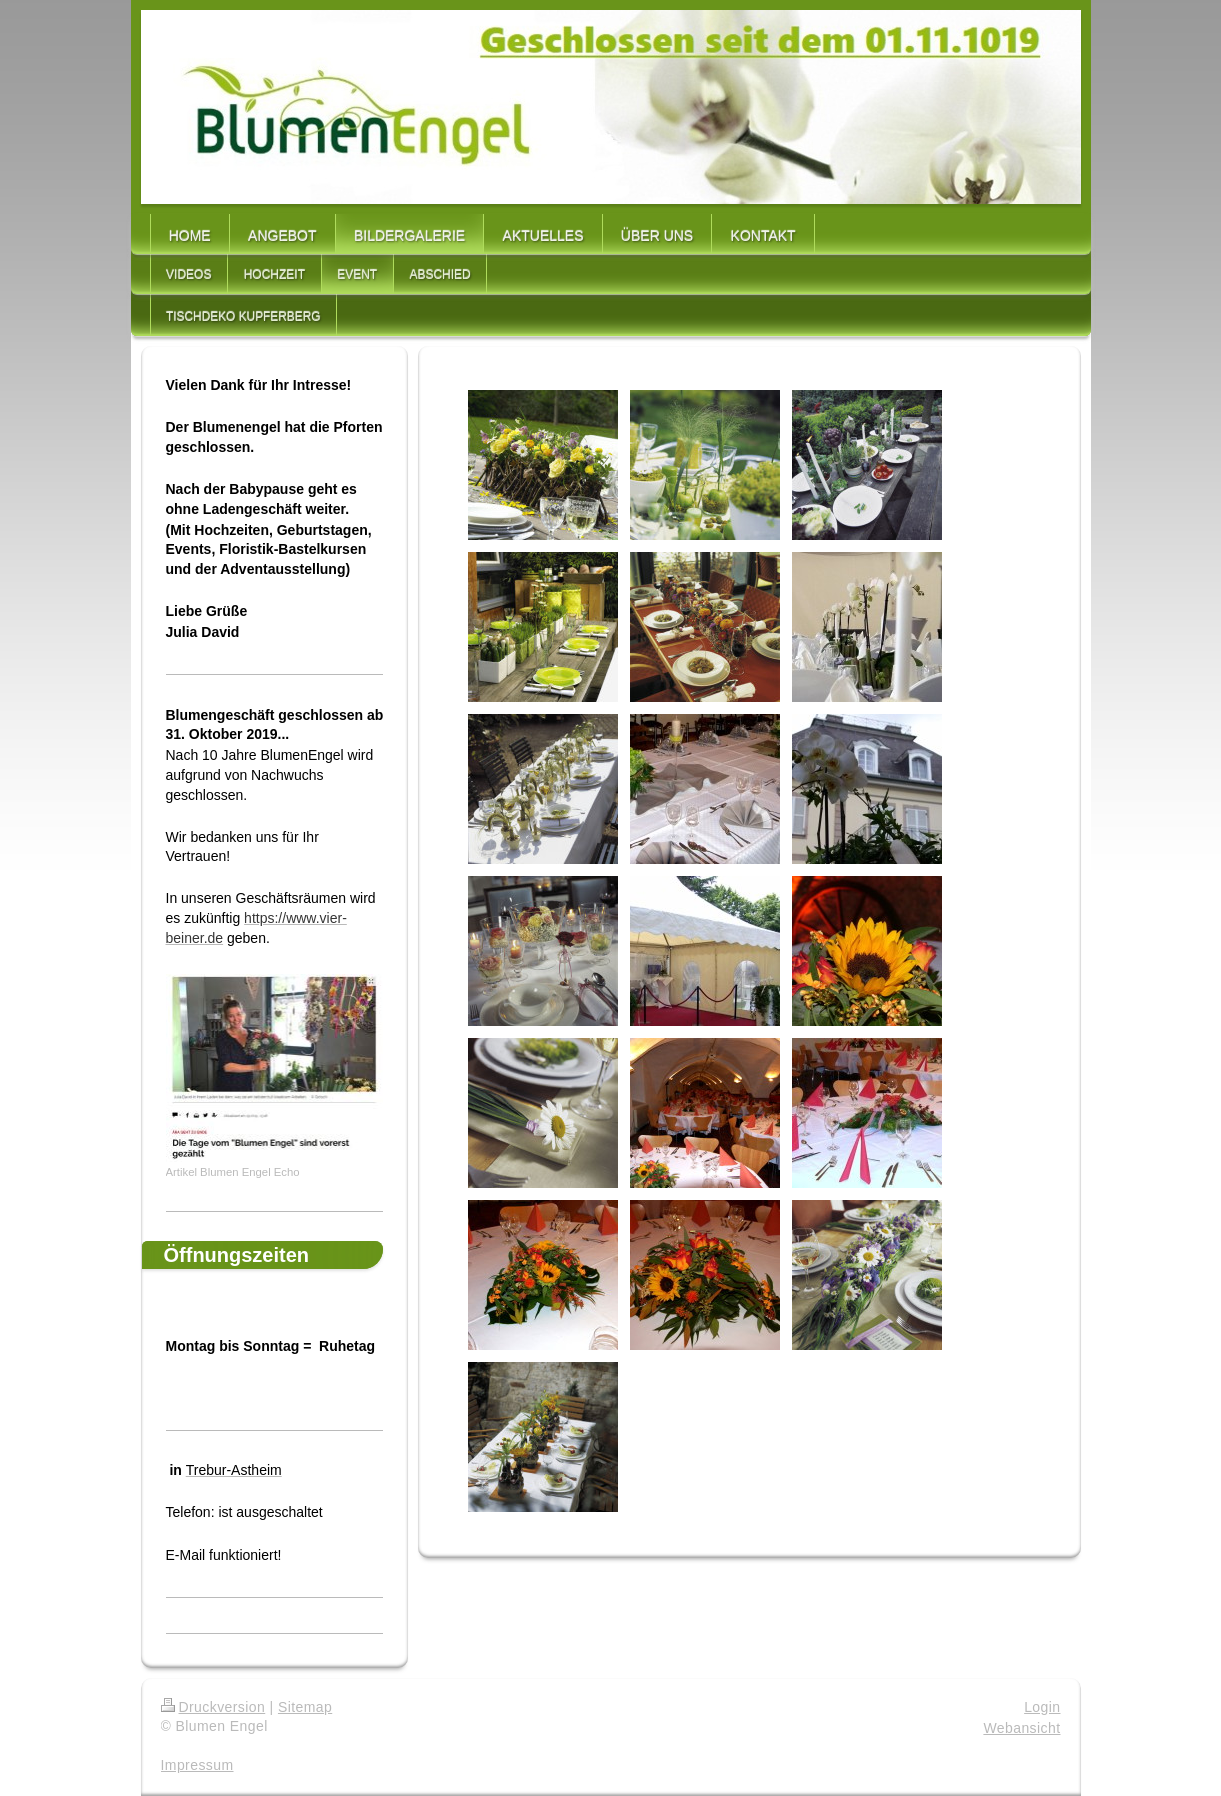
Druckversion (213, 1707)
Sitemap (305, 1707)
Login (1042, 1707)
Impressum (197, 1765)
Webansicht (1021, 1728)
